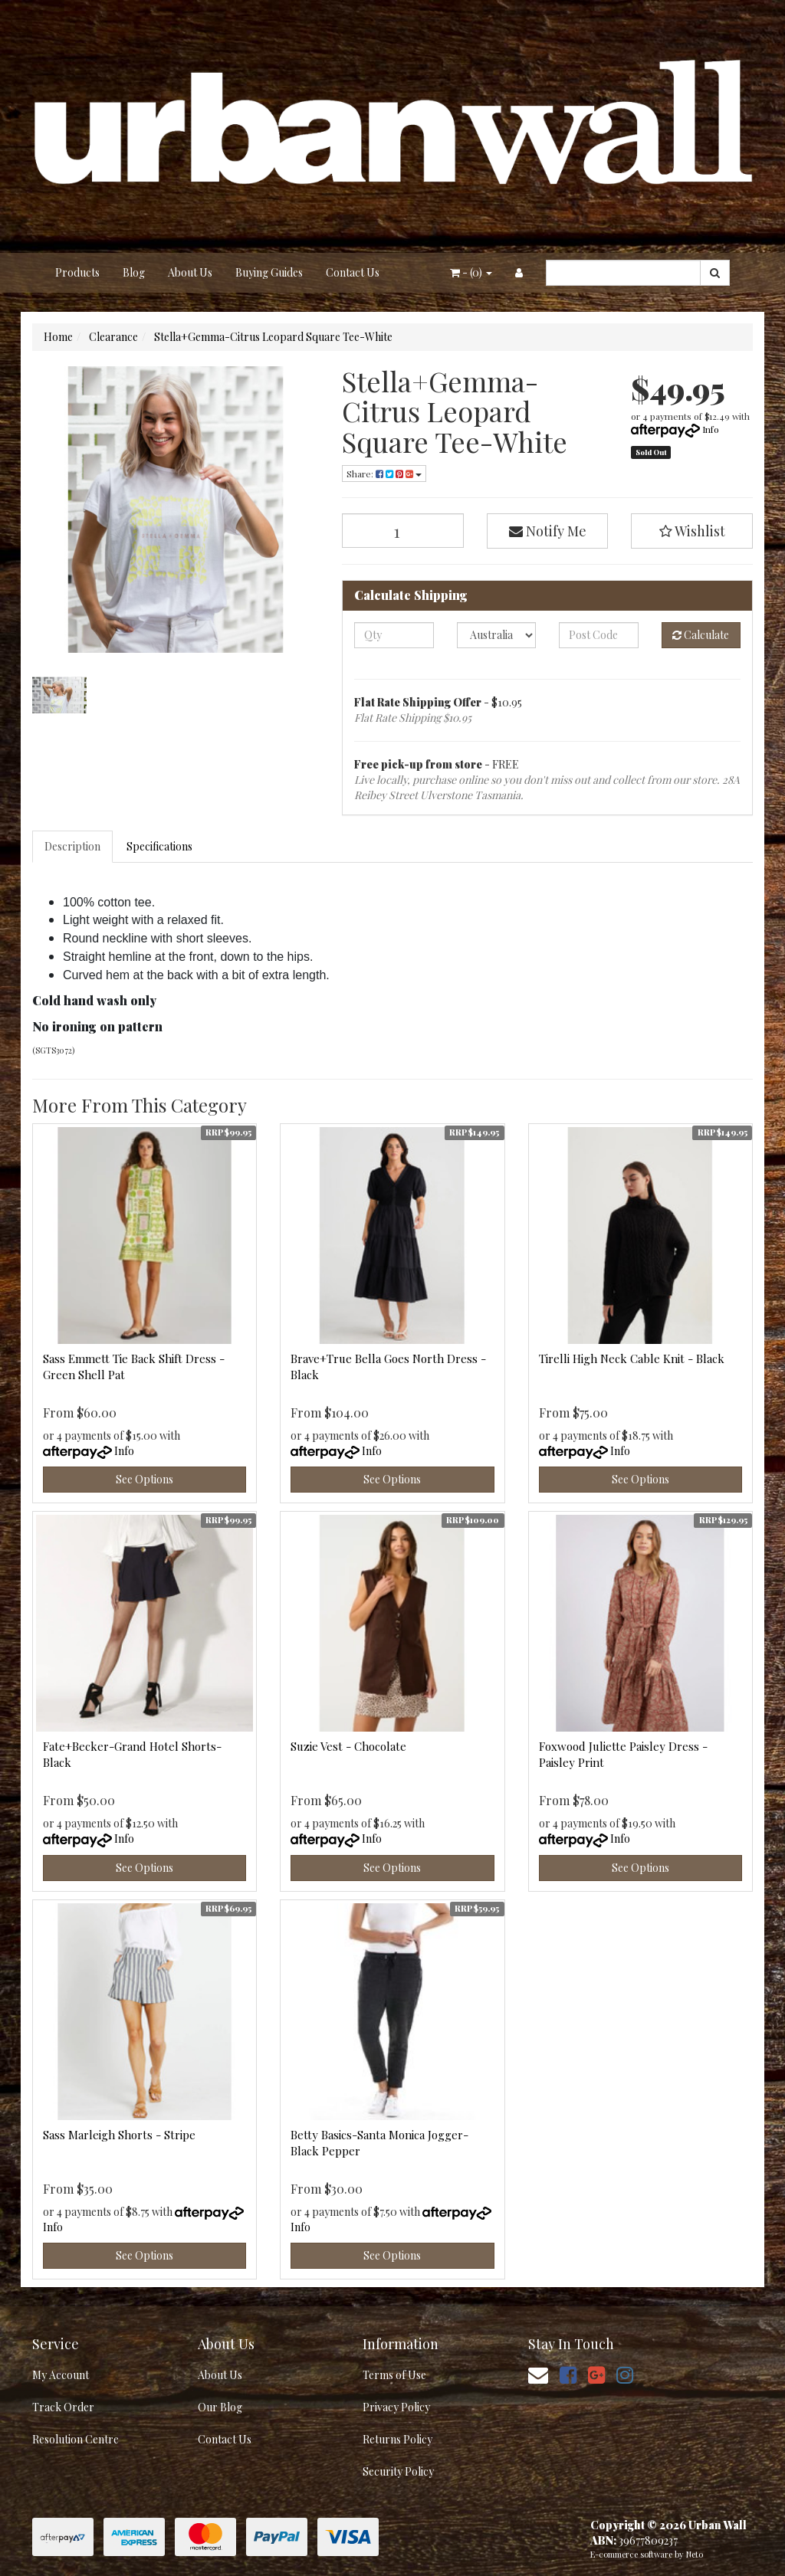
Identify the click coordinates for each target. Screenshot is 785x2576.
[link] (568, 2374)
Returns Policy (397, 2439)
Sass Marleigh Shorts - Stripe (119, 2134)
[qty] (393, 635)
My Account (60, 2375)
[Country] (496, 635)
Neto (694, 2554)
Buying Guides (269, 272)
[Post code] (598, 635)
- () (471, 272)
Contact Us (352, 272)
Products (77, 272)
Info (710, 429)
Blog (134, 272)
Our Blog (220, 2407)
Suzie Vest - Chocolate (348, 1746)
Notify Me (547, 531)
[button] (692, 531)
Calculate (700, 635)
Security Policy (398, 2471)
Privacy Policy (396, 2407)
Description (72, 846)
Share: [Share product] (384, 473)
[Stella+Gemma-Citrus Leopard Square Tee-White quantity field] (403, 530)
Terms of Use (394, 2375)
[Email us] (538, 2374)
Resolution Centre (75, 2439)
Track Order (63, 2407)
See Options (144, 1479)
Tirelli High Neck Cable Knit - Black (631, 1358)
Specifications (159, 846)
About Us (190, 272)
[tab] (73, 847)
